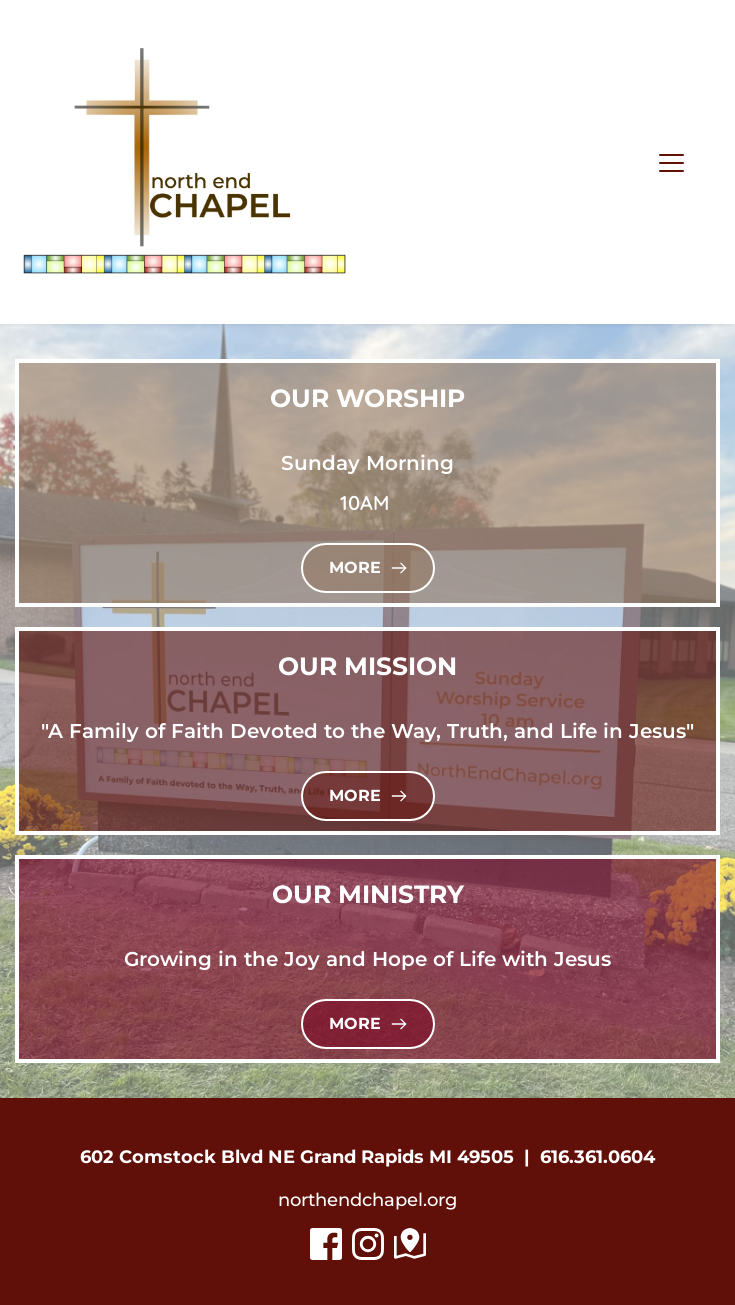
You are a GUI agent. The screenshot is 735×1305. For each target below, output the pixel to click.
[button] (671, 162)
